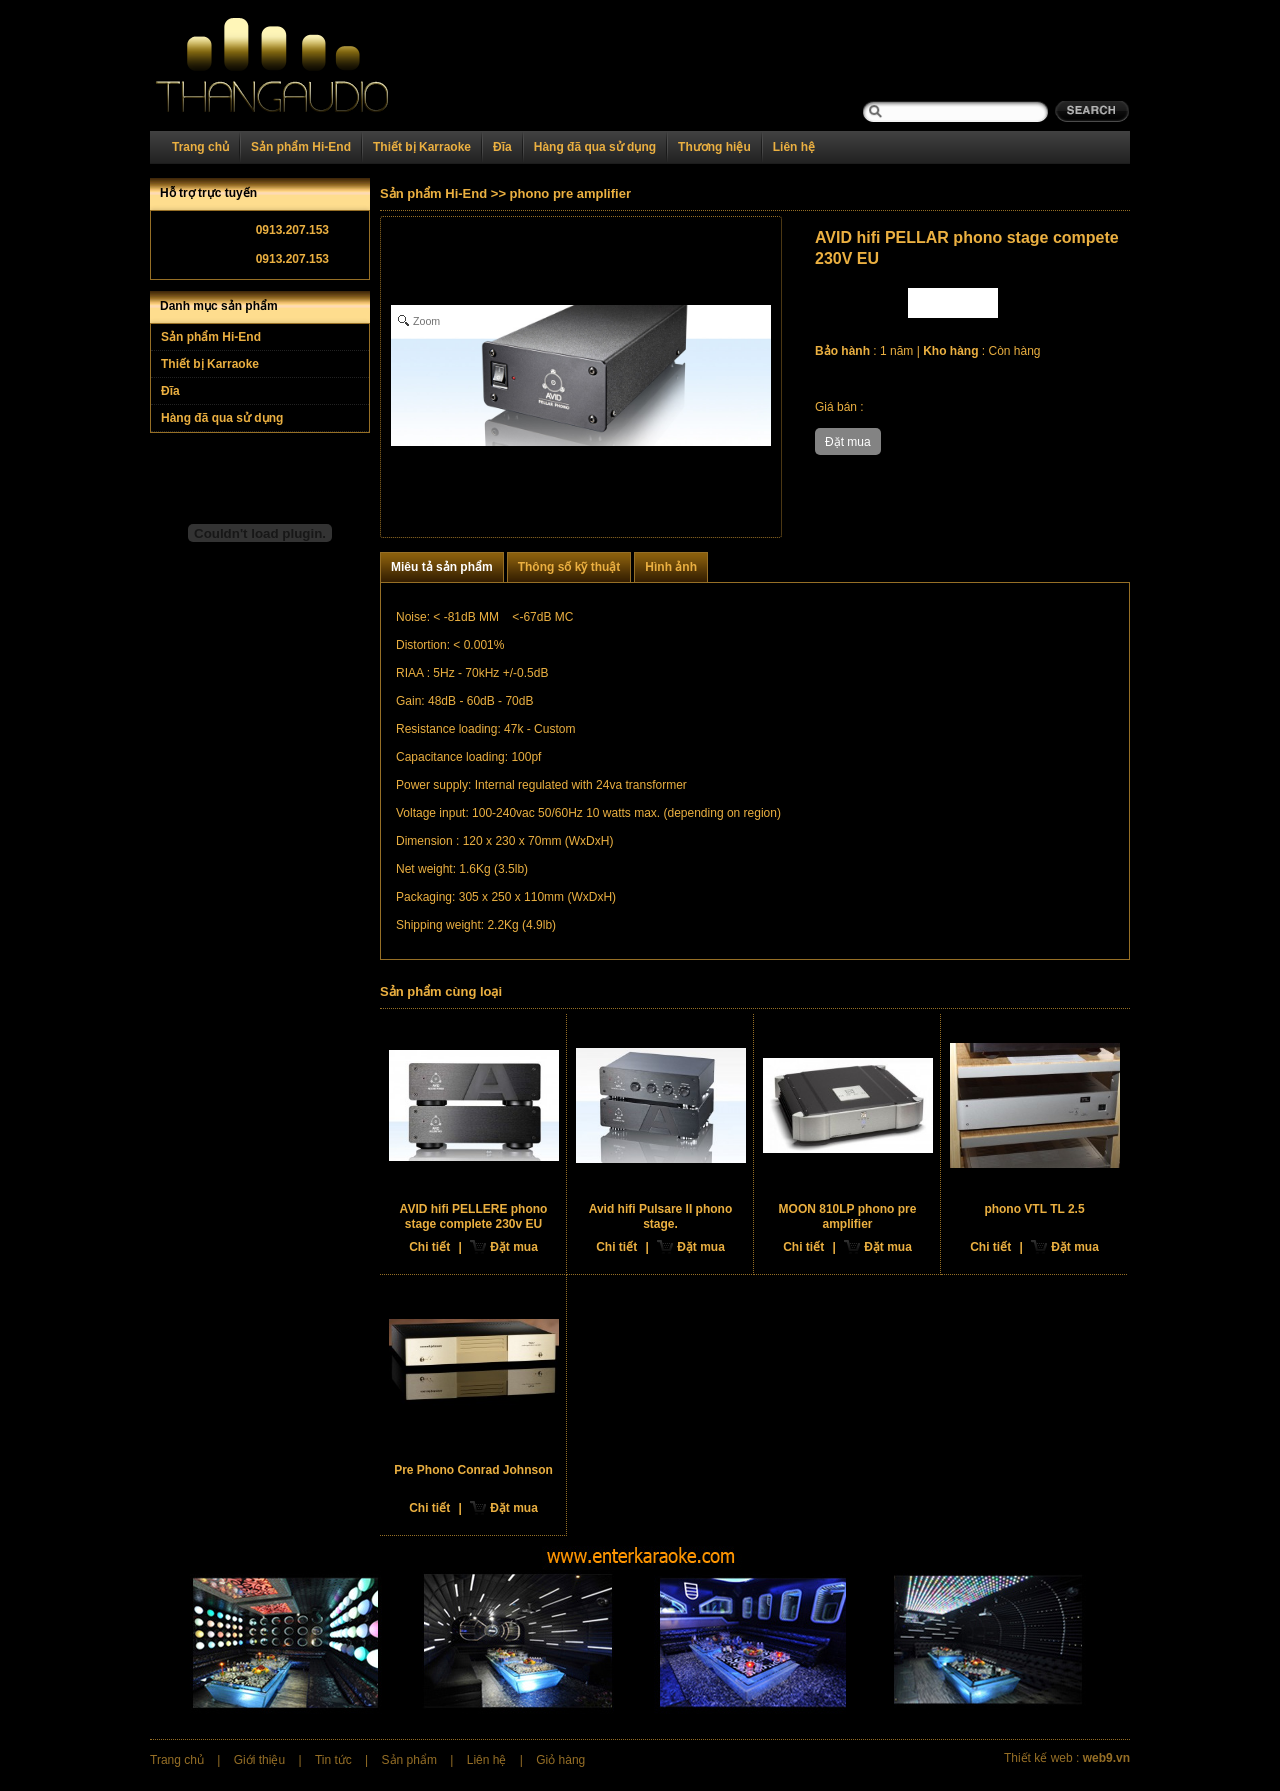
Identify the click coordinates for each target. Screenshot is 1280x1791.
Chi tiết (429, 1247)
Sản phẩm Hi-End (301, 147)
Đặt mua (514, 1247)
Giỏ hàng (560, 1760)
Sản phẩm (409, 1760)
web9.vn (1106, 1758)
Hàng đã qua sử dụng (595, 147)
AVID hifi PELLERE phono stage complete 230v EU (474, 1216)
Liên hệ (794, 147)
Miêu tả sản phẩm (442, 567)
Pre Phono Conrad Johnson (473, 1470)
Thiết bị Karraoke (422, 147)
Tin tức (333, 1760)
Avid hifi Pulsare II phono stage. (661, 1216)
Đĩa (502, 147)
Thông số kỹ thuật (569, 567)
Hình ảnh (671, 567)
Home (297, 65)
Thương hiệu (714, 147)
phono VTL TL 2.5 (1034, 1209)
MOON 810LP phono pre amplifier (848, 1216)
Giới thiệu (259, 1760)
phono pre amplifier (570, 193)
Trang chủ (200, 147)
